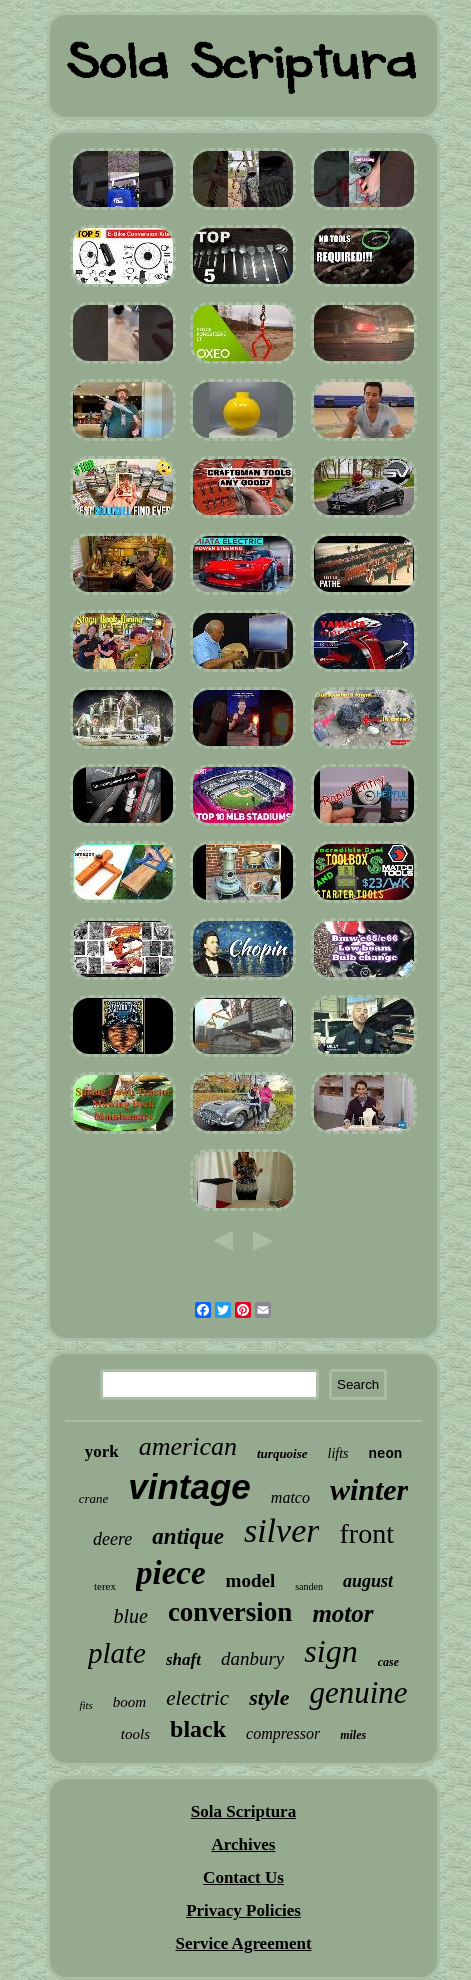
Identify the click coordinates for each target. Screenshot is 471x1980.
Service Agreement (243, 1943)
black (198, 1729)
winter (369, 1489)
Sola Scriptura (243, 1811)
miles (353, 1735)
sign (330, 1651)
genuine (358, 1692)
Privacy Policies (243, 1910)
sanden (309, 1586)
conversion (230, 1612)
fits (85, 1705)
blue (130, 1616)
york (102, 1451)
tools (135, 1734)
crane (94, 1498)
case (388, 1662)
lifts (338, 1453)
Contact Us (243, 1877)
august (368, 1581)
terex (105, 1586)
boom (129, 1702)
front (366, 1533)
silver (282, 1530)
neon (386, 1454)
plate (117, 1653)
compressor (283, 1733)
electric (197, 1698)
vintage (189, 1486)
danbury (252, 1658)
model (251, 1580)
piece (171, 1573)
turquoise (282, 1453)
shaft (183, 1659)
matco (290, 1497)
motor (342, 1613)
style (269, 1697)
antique (188, 1536)
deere (112, 1539)
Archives (244, 1844)
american (188, 1446)
